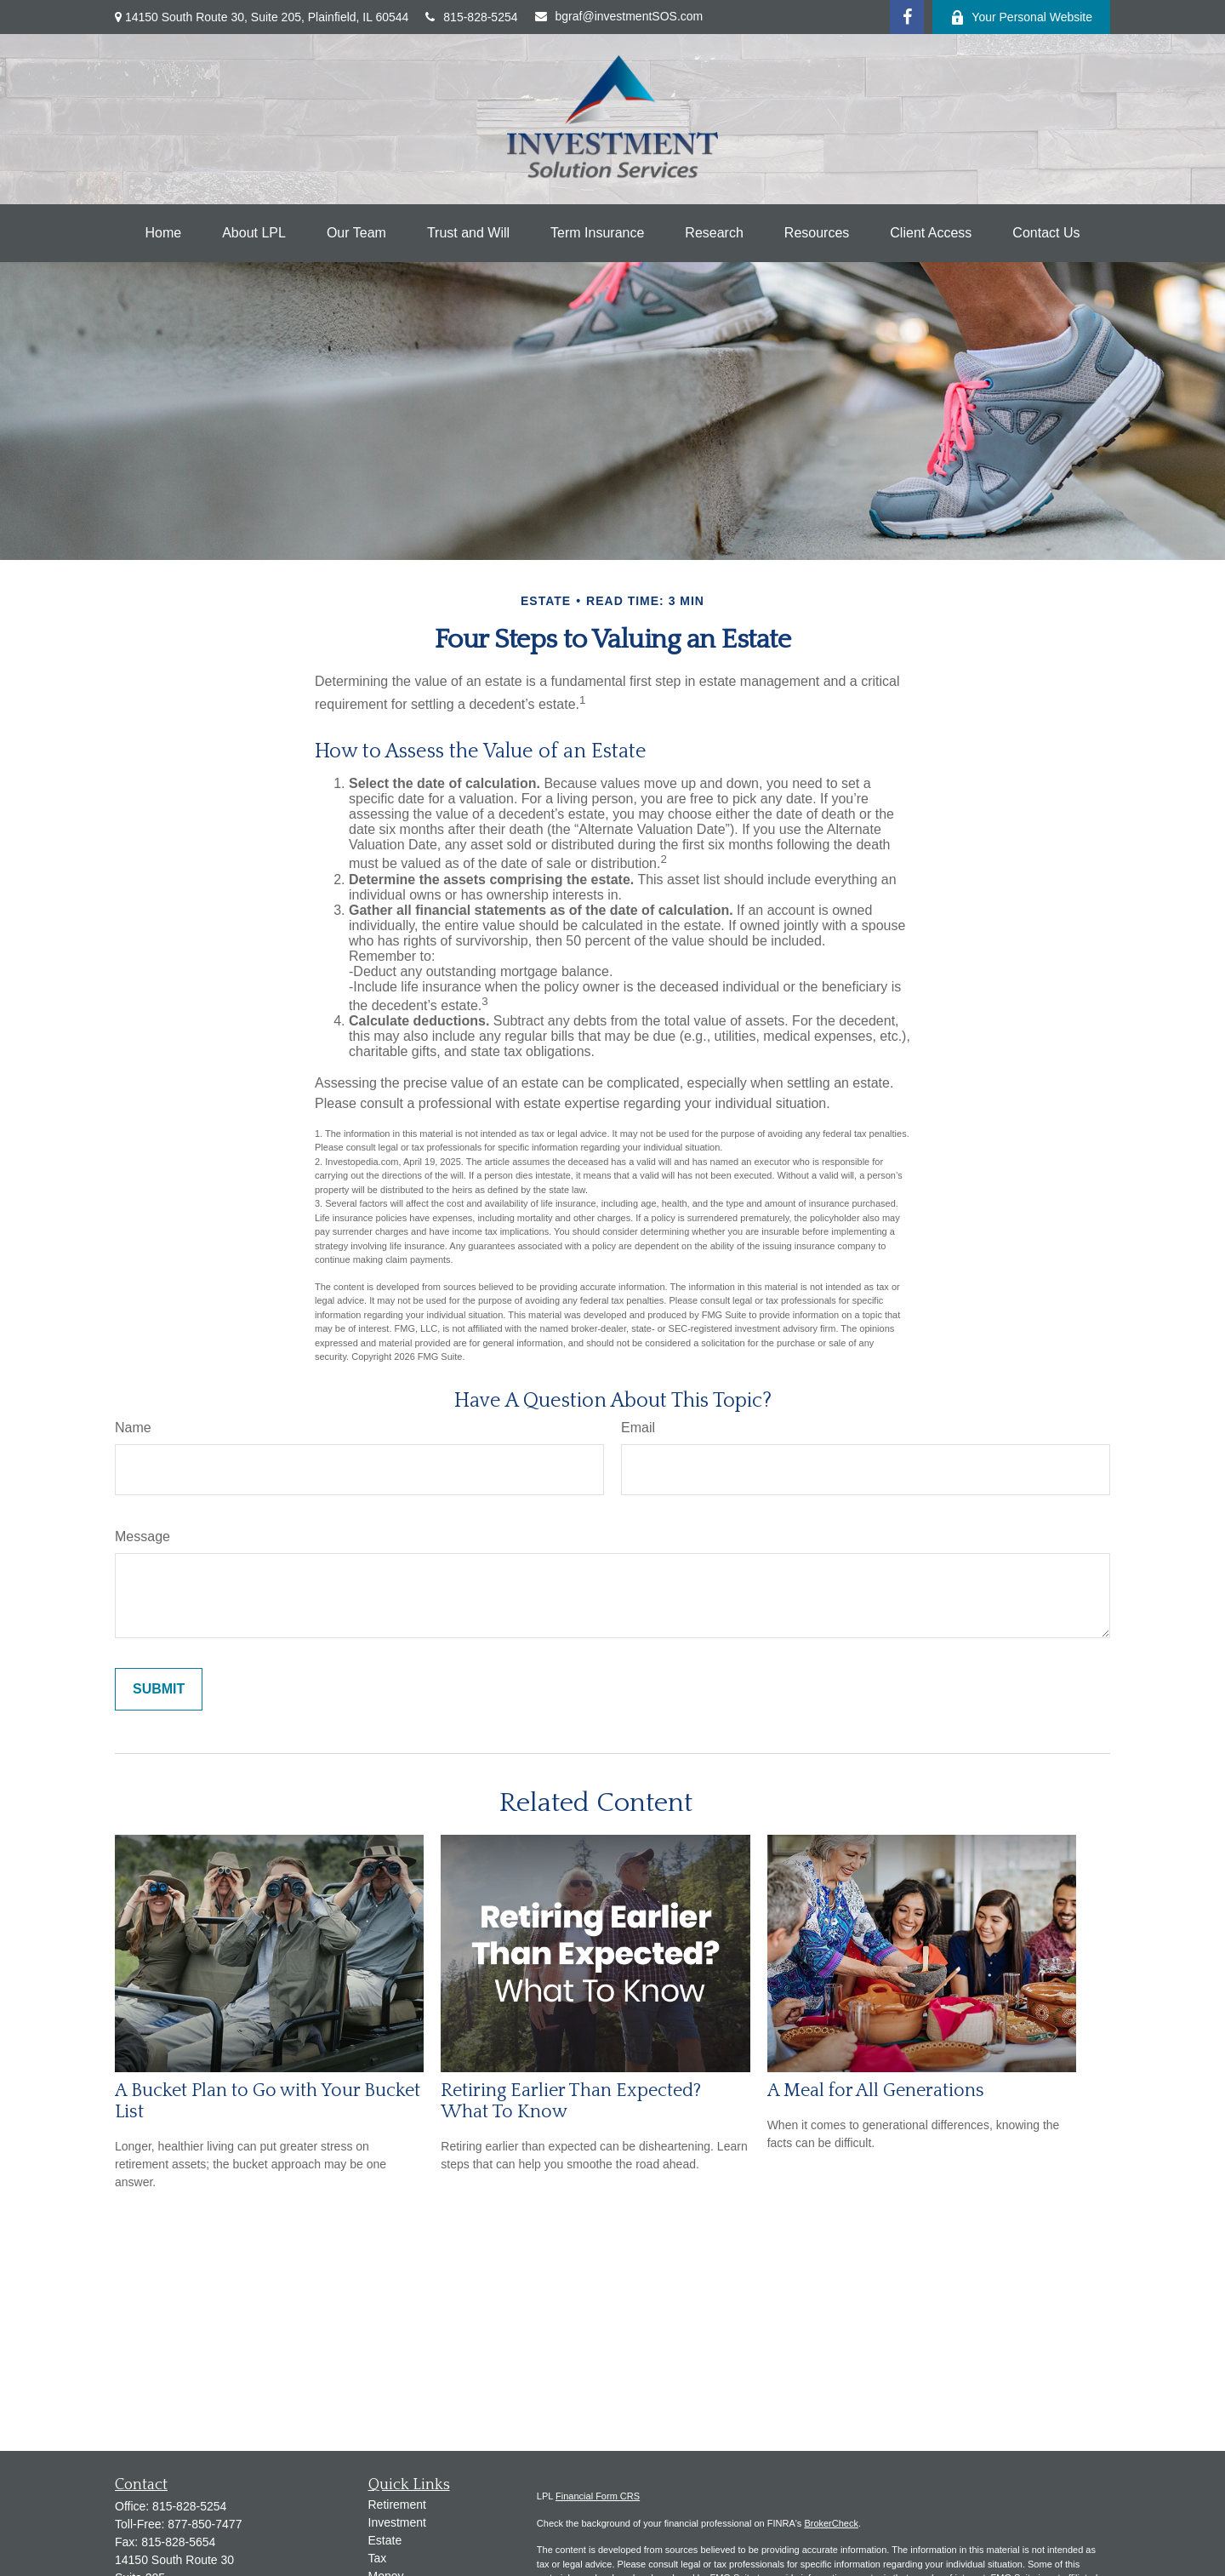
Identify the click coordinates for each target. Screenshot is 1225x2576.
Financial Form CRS (598, 2496)
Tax (377, 2558)
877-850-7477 (205, 2524)
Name (133, 1427)
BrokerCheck (831, 2523)
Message (142, 1536)
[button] (163, 233)
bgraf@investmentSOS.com (619, 16)
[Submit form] (158, 1689)
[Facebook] (907, 17)
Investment (397, 2522)
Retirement (397, 2504)
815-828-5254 (471, 17)
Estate (385, 2540)
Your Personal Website (1021, 17)
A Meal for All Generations (875, 2090)
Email (638, 1427)
